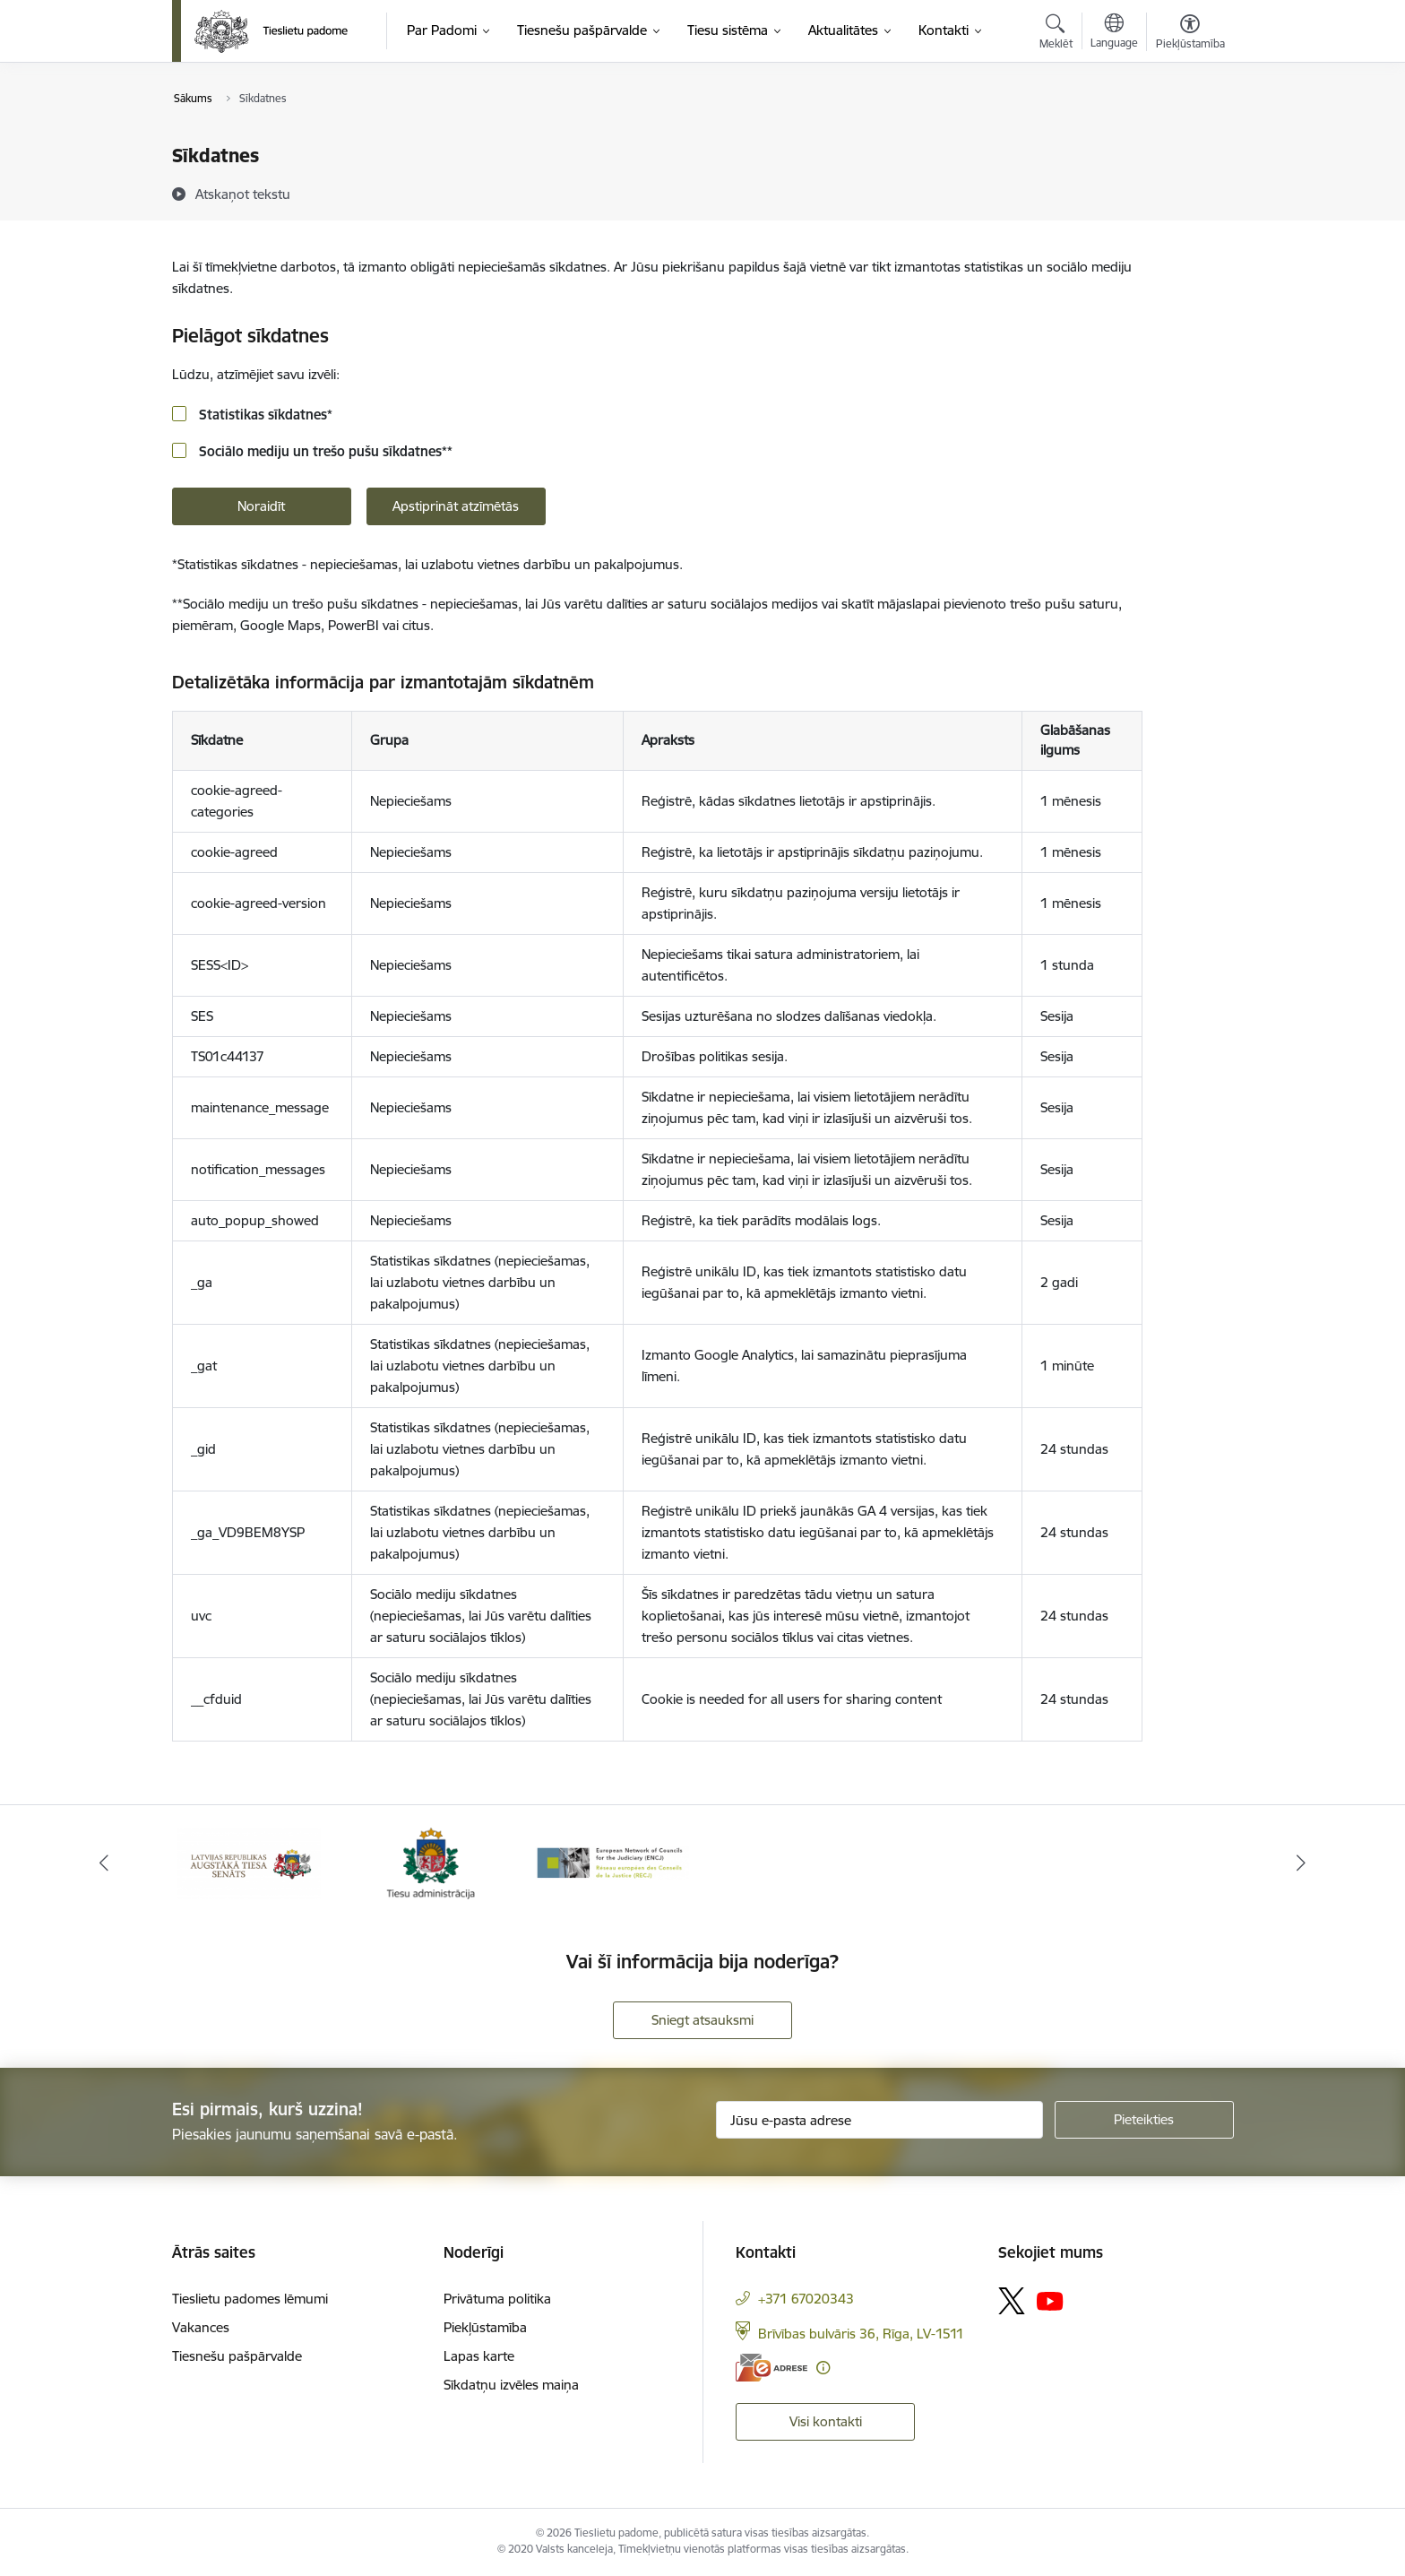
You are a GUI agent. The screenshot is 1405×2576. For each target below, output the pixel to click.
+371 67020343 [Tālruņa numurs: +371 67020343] (806, 2298)
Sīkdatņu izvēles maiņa (511, 2384)
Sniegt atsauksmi (702, 2019)
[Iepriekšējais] (104, 1863)
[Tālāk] (1302, 1863)
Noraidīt (261, 505)
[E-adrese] (771, 2367)
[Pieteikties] (1144, 2120)
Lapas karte (479, 2355)
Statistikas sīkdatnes (263, 414)
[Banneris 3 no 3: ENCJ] (612, 1862)
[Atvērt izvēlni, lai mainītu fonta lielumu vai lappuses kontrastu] (1190, 34)
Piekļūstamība (485, 2327)
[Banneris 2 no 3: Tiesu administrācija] (430, 1862)
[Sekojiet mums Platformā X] (1011, 2300)
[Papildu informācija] (823, 2367)
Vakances (200, 2327)
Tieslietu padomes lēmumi (250, 2298)
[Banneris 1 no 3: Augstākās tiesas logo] (249, 1862)
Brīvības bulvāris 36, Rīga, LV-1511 (861, 2333)
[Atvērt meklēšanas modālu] (1056, 34)
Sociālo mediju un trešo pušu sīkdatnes (324, 451)
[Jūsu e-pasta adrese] (879, 2120)
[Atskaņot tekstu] (242, 193)
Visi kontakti (825, 2421)
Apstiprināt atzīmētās (455, 505)
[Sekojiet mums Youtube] (1050, 2300)
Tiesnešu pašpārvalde (237, 2355)
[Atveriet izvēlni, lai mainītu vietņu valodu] (1114, 33)
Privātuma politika (497, 2298)
